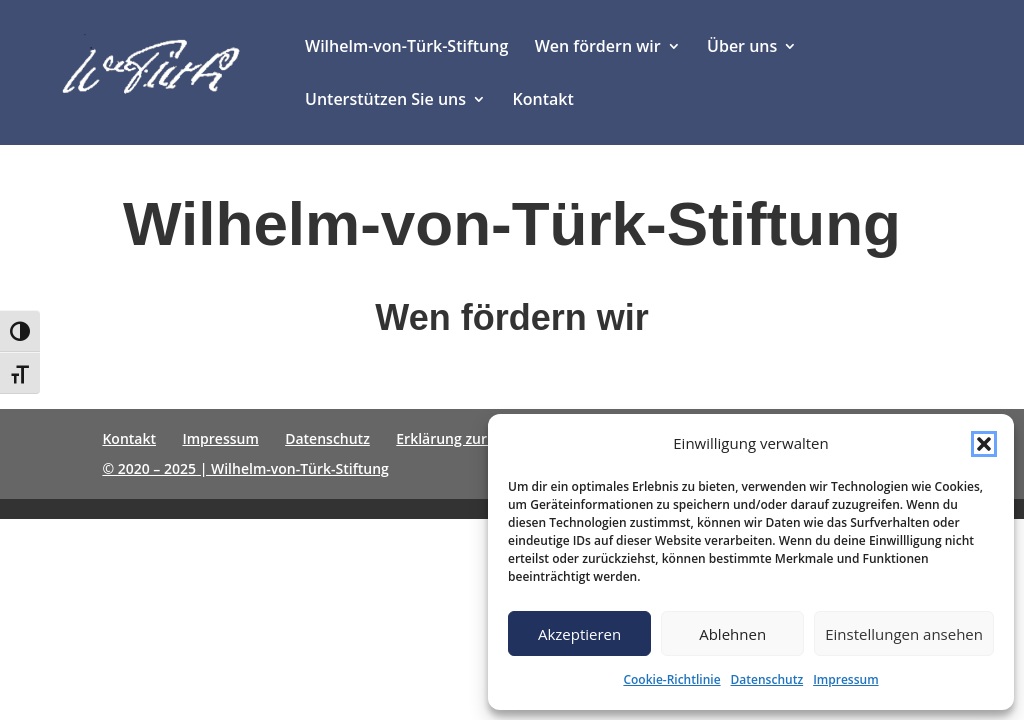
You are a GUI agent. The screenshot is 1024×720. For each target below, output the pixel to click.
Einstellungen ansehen (904, 634)
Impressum (845, 679)
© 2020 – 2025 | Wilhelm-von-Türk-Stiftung (245, 468)
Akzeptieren (579, 634)
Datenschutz (767, 679)
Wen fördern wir (598, 48)
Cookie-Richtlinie (671, 679)
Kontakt (542, 101)
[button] (984, 444)
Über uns (742, 48)
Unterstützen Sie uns (385, 101)
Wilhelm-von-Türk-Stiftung (406, 48)
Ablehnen (732, 634)
